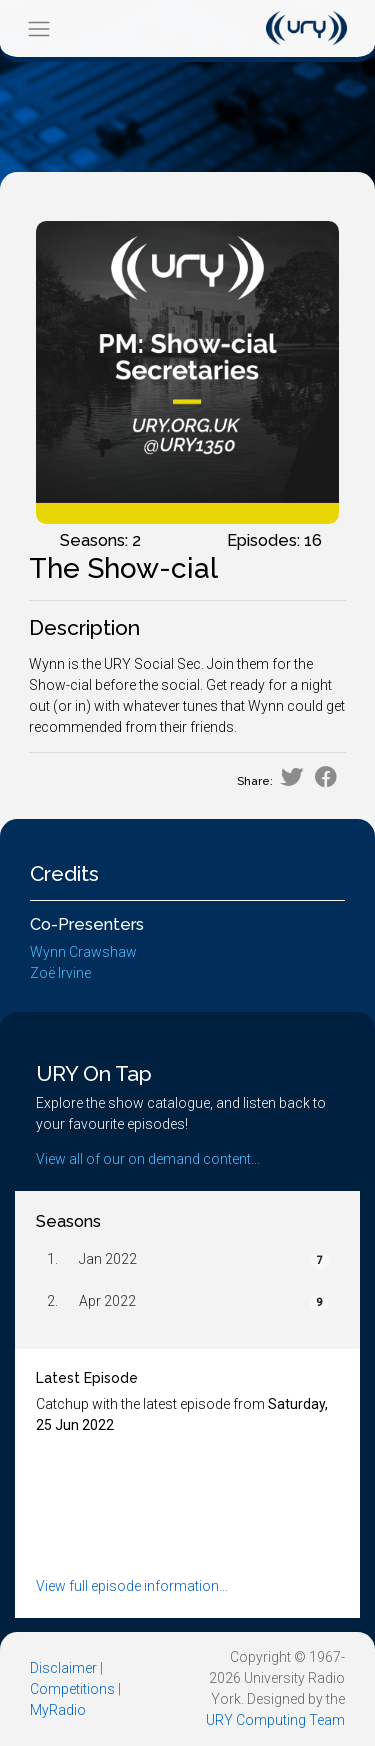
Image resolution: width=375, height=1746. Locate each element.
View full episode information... (132, 1586)
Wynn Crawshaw (83, 952)
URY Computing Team (275, 1720)
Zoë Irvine (60, 973)
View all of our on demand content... (148, 1159)
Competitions (72, 1689)
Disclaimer (63, 1668)
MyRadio (58, 1710)
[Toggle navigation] (38, 28)
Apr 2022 (107, 1301)
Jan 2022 (108, 1259)
